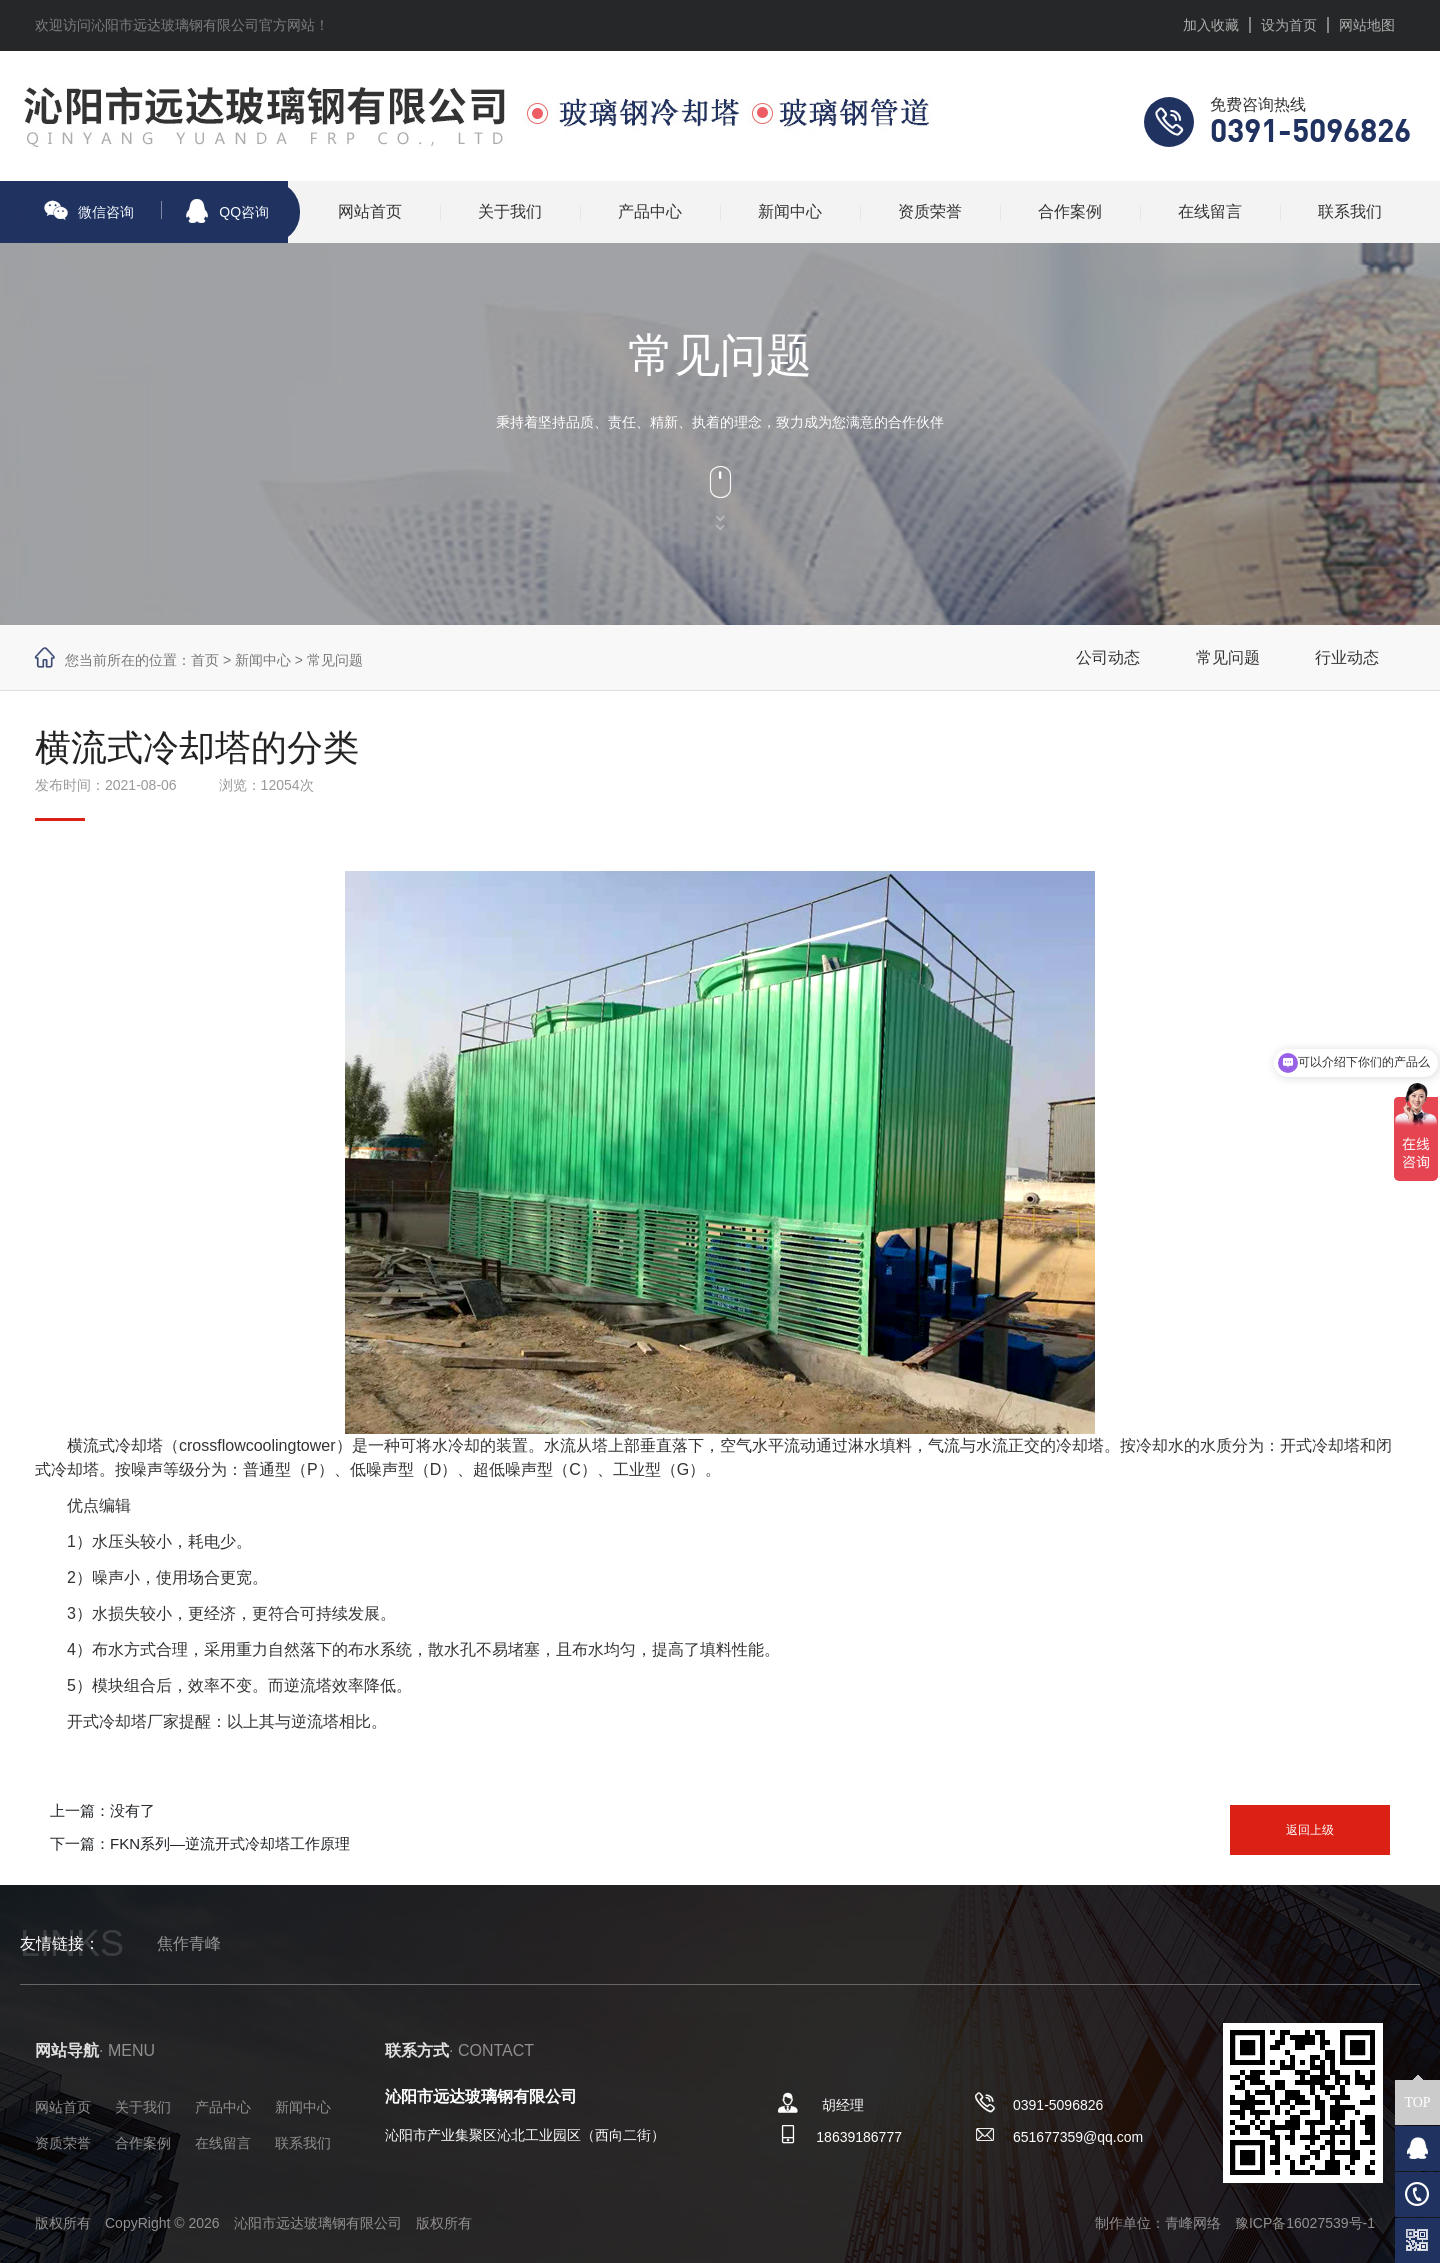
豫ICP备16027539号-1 (1305, 2223)
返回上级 (1310, 1830)
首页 (205, 660)
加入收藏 (1211, 25)
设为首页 (1289, 25)
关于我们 (510, 211)
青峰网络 (1193, 2223)
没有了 (132, 1810)
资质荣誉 (930, 211)
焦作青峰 (189, 1943)
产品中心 (650, 211)
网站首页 (370, 211)
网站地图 (1367, 25)
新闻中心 (790, 211)
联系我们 (1350, 211)
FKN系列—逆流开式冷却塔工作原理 (230, 1843)
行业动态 (1347, 657)
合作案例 (1070, 211)
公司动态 (1108, 657)
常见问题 (335, 660)
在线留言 (1210, 211)
